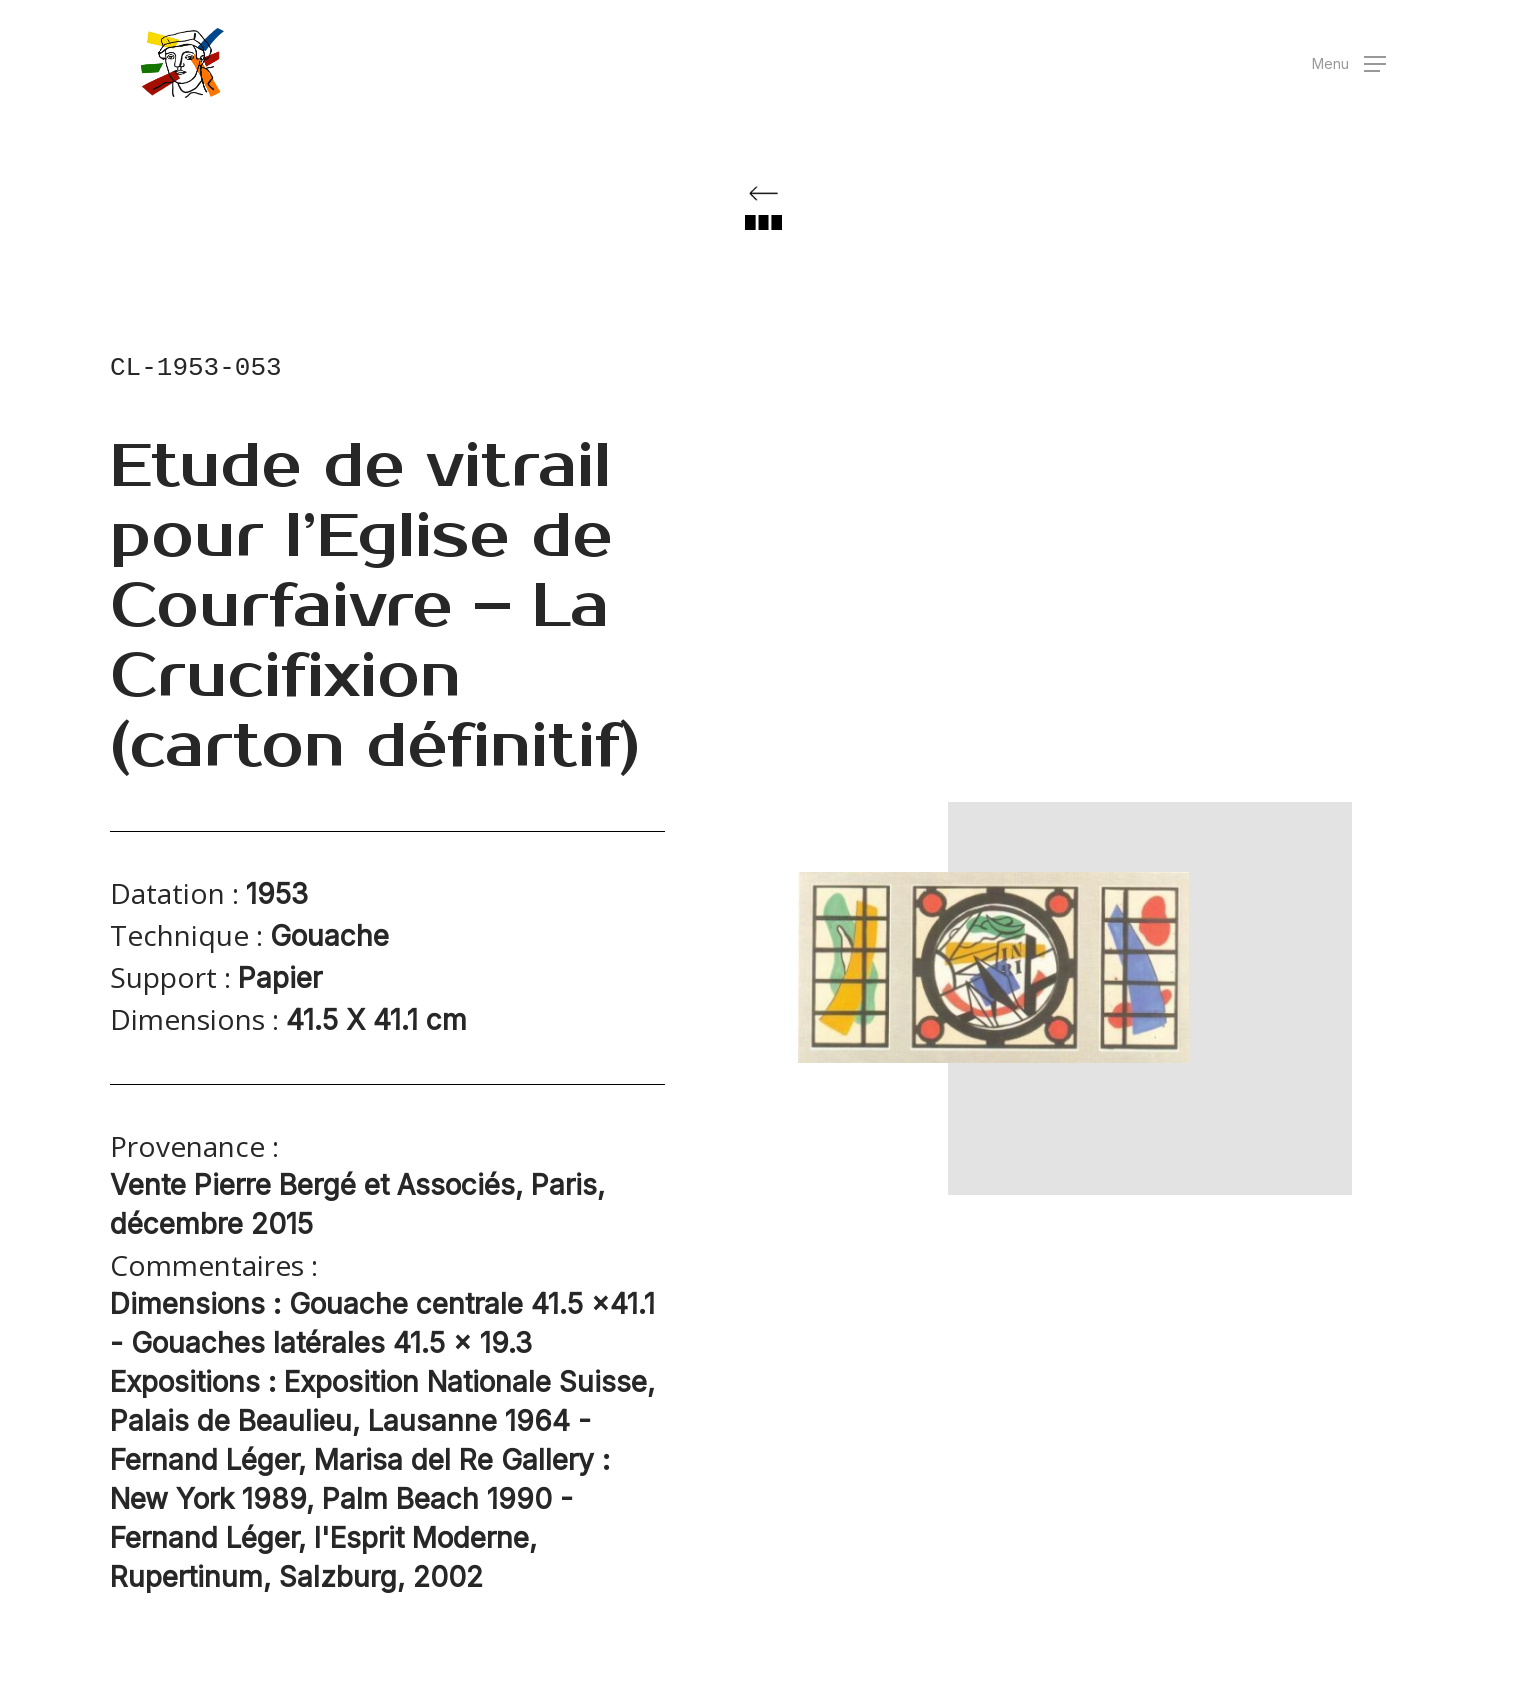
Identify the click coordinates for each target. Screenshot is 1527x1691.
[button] (1349, 63)
